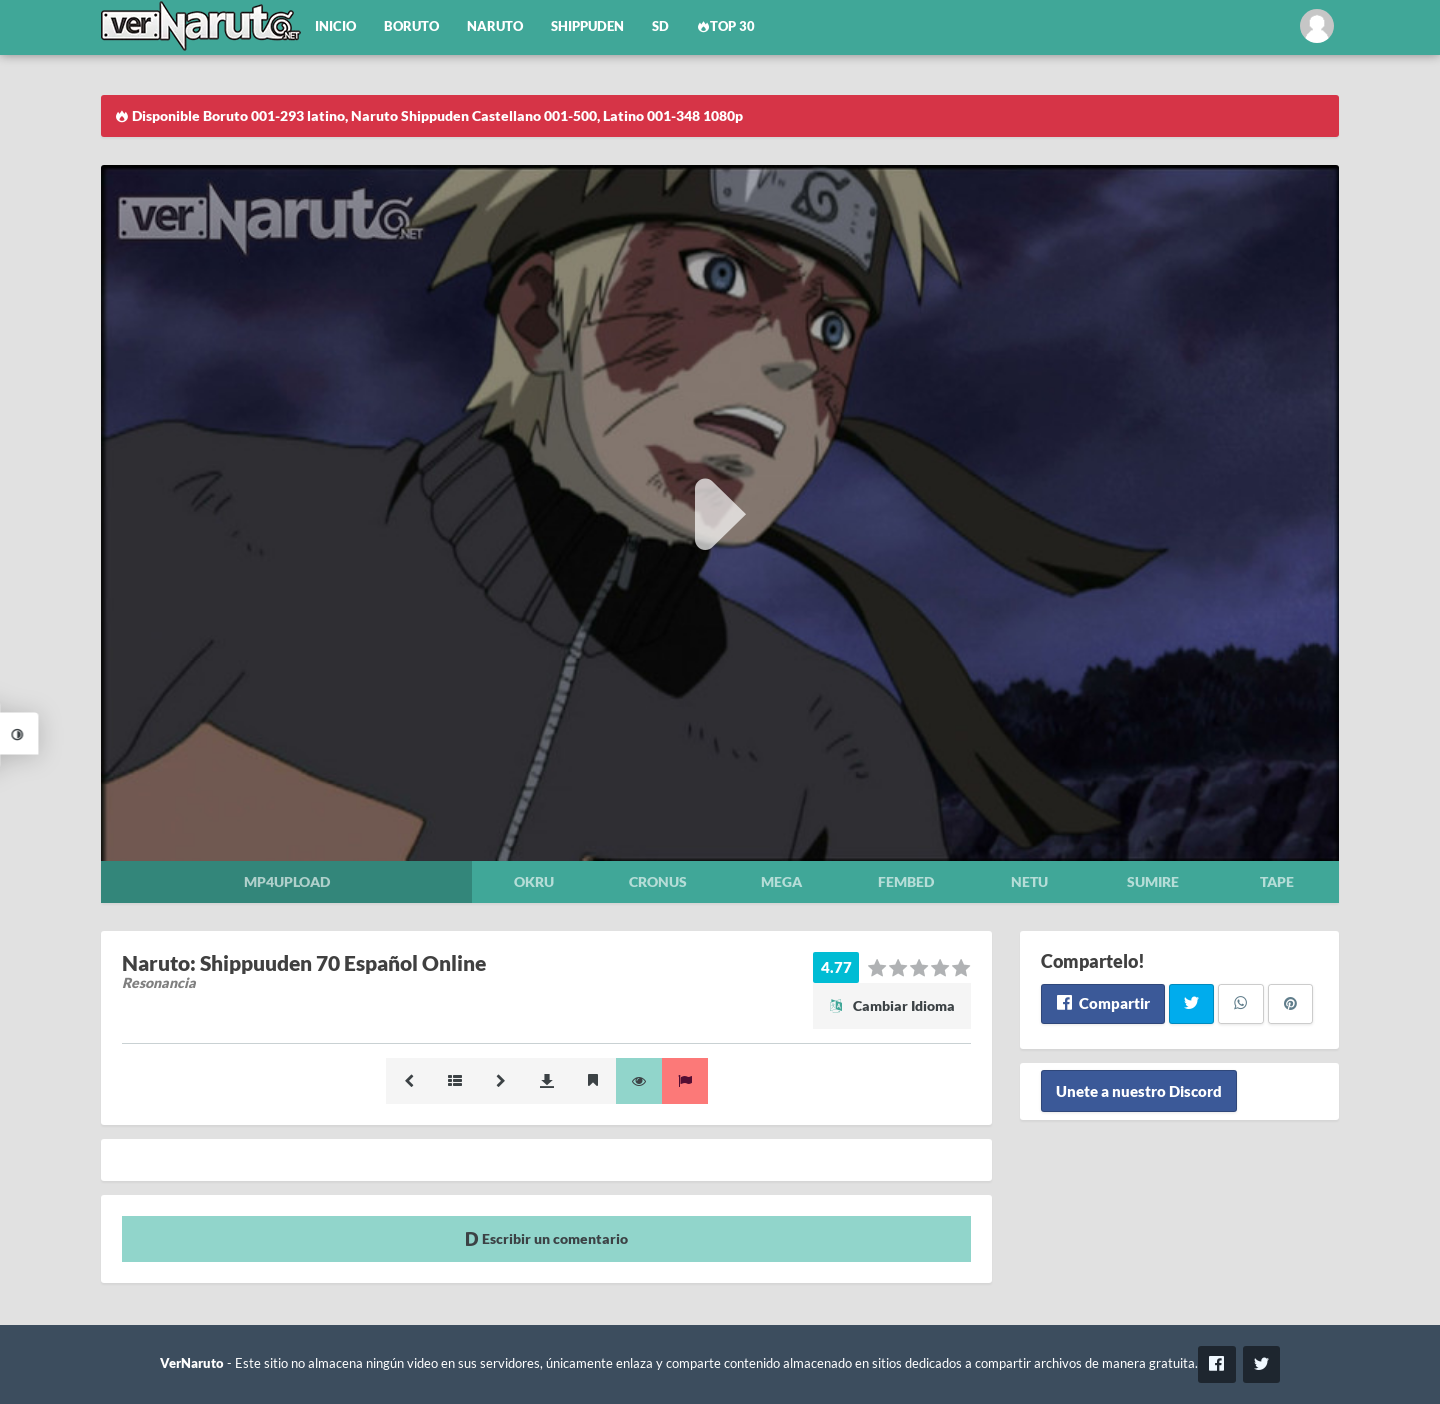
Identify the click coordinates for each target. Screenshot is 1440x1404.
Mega (781, 881)
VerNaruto (192, 1363)
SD (660, 26)
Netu (1029, 881)
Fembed (906, 881)
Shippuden (587, 26)
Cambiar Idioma (892, 1005)
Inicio (335, 26)
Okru (534, 881)
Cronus (658, 881)
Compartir (1102, 1003)
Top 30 (726, 26)
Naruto (495, 26)
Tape (1277, 881)
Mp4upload (287, 881)
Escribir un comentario (546, 1238)
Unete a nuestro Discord (1139, 1091)
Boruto (411, 26)
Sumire (1153, 881)
